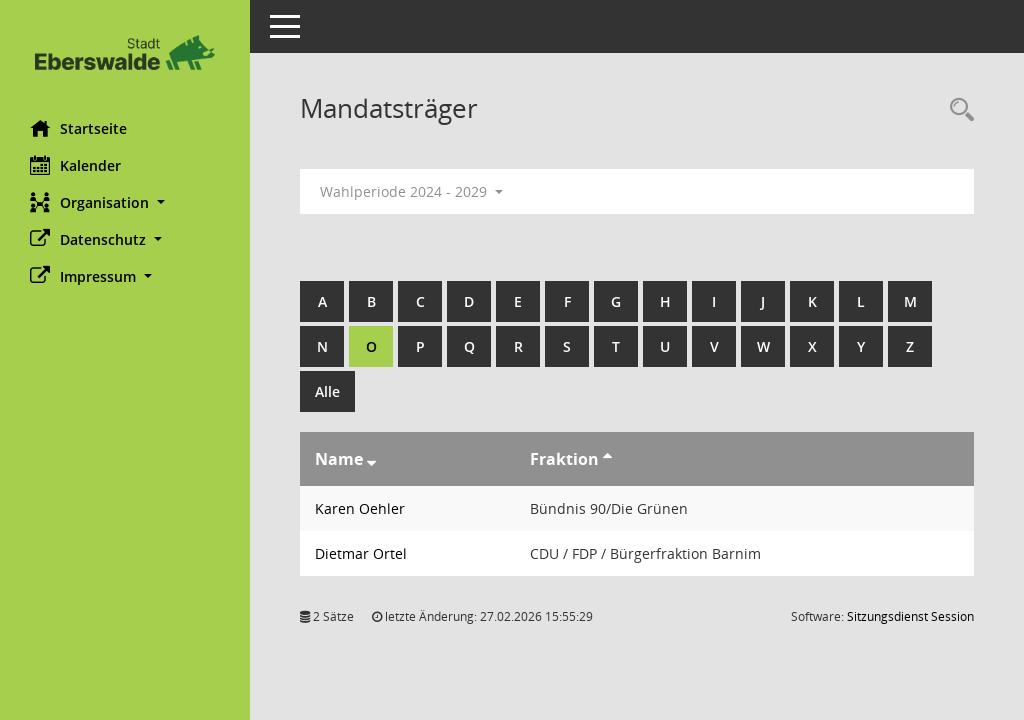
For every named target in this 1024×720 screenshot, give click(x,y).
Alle (327, 391)
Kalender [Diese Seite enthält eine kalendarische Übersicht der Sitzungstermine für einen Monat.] (75, 165)
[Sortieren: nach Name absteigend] (371, 459)
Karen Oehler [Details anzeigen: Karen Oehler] (360, 508)
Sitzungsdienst (910, 616)
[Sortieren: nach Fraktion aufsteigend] (607, 459)
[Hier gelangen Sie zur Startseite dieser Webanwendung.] (125, 52)
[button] (125, 202)
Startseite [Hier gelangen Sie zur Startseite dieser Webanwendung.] (78, 128)
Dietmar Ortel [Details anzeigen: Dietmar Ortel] (361, 553)
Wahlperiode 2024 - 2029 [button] (411, 191)
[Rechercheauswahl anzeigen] (957, 110)
